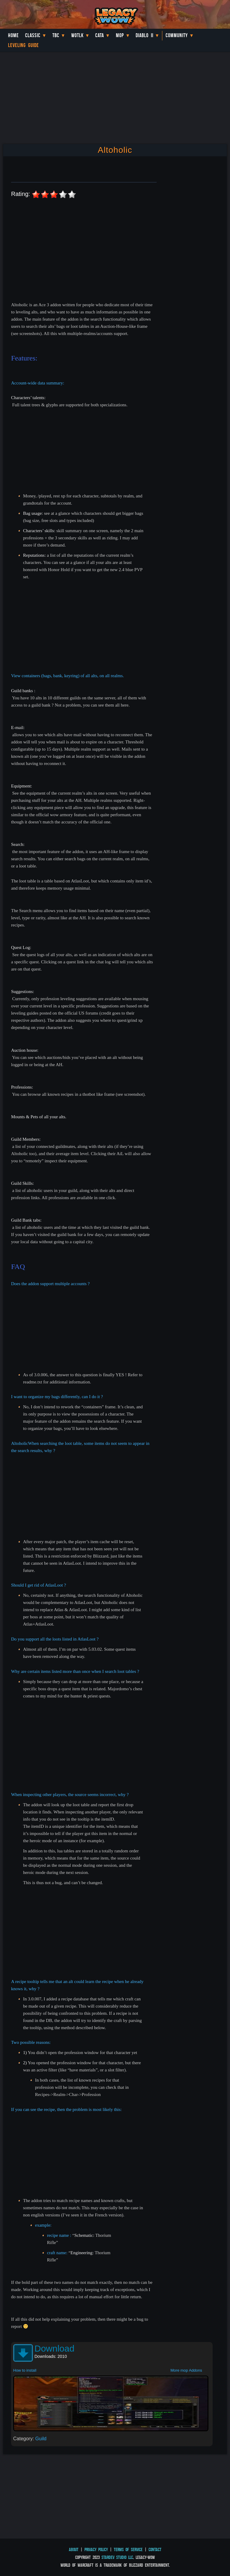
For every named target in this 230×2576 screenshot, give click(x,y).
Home (13, 35)
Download (54, 2348)
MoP (120, 35)
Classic (32, 35)
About (73, 2549)
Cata (99, 35)
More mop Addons (186, 2370)
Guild (40, 2438)
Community (177, 35)
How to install (24, 2370)
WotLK (77, 35)
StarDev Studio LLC (117, 2557)
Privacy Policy (96, 2549)
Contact (155, 2549)
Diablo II (144, 35)
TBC (55, 35)
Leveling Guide (23, 45)
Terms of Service (128, 2549)
